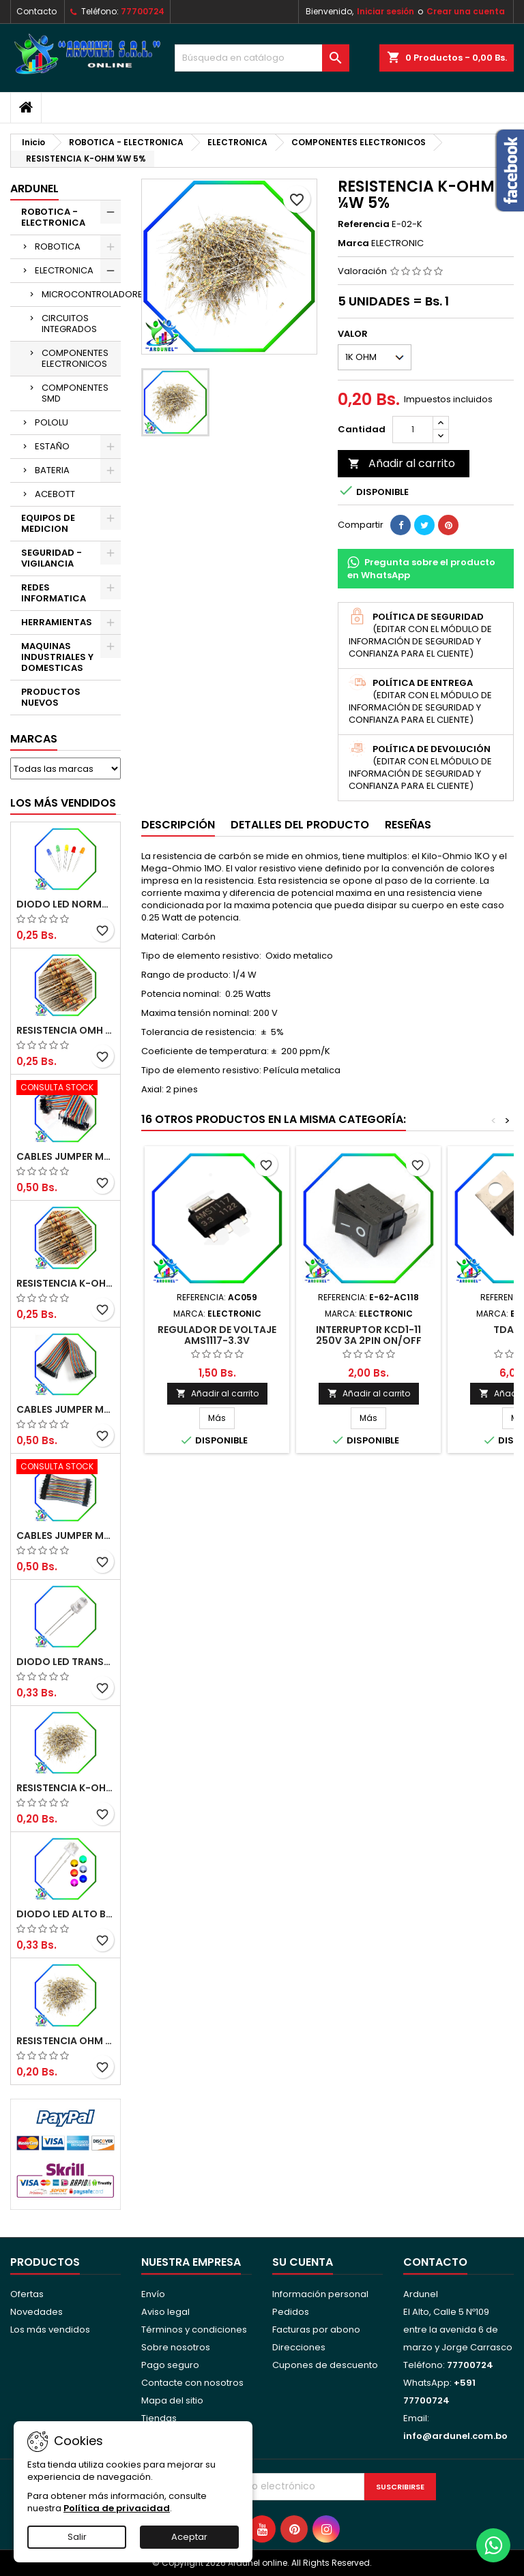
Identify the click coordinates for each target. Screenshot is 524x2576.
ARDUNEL (34, 188)
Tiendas (159, 2418)
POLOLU (51, 422)
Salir (77, 2536)
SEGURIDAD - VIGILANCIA (51, 558)
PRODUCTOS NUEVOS (51, 697)
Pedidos (290, 2311)
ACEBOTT (55, 494)
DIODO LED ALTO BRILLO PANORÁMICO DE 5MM (65, 1913)
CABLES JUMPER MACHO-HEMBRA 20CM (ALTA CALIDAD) (65, 1409)
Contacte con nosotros (192, 2382)
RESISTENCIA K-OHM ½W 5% (65, 1283)
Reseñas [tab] (408, 825)
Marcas (33, 739)
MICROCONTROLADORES (81, 294)
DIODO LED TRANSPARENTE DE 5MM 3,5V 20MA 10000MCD (65, 1661)
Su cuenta (302, 2262)
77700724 (142, 11)
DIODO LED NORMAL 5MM (65, 904)
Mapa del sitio (172, 2400)
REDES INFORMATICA (53, 593)
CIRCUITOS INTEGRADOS (69, 323)
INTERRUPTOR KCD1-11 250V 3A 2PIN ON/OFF (369, 1335)
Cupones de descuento (325, 2364)
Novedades (36, 2311)
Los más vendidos (63, 803)
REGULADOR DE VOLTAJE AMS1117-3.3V (217, 1335)
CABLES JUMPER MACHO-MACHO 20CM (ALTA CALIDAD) (65, 1156)
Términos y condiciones (194, 2329)
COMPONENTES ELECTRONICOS (75, 358)
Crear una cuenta (465, 11)
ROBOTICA (58, 246)
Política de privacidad (116, 2508)
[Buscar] (262, 58)
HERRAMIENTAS (56, 622)
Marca (353, 243)
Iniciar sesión (385, 11)
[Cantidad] (412, 429)
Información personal (320, 2294)
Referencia (364, 224)
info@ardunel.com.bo (455, 2435)
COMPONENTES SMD (75, 393)
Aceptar (189, 2536)
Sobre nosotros (175, 2347)
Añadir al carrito (401, 463)
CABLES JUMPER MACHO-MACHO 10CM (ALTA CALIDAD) (65, 1535)
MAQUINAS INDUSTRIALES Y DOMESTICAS (57, 657)
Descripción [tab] (178, 825)
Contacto (36, 11)
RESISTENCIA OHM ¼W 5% (65, 2040)
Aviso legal (165, 2311)
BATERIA (52, 470)
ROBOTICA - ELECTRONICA (53, 217)
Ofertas (27, 2294)
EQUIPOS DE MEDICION (48, 523)
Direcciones (298, 2347)
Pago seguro (170, 2364)
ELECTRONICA (64, 270)
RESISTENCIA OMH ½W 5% (65, 1030)
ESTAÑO (52, 446)
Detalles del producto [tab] (300, 825)
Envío (153, 2294)
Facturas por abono (316, 2329)
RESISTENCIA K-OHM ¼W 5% (65, 1787)
